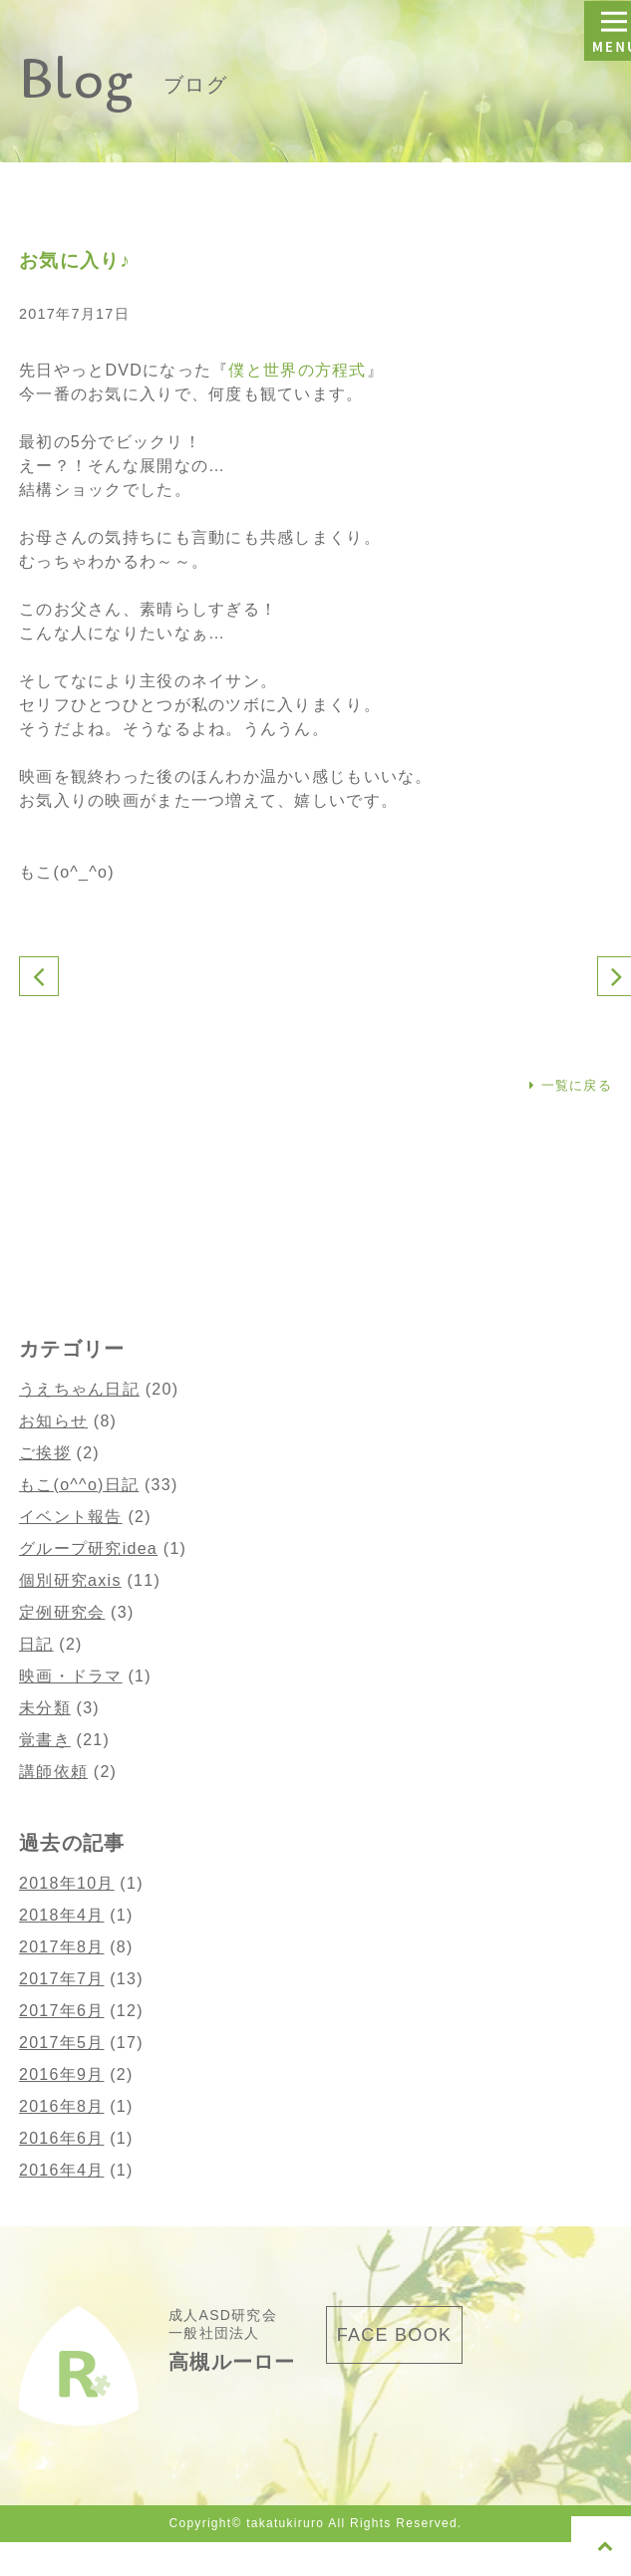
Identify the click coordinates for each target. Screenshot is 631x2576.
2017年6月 (61, 2010)
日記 (36, 1644)
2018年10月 (67, 1883)
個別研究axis (70, 1580)
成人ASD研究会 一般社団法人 (232, 2339)
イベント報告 (71, 1516)
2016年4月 (61, 2170)
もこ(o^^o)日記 (79, 1484)
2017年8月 (61, 1946)
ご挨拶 (45, 1452)
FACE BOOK (395, 2335)
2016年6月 (61, 2138)
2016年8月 (61, 2106)
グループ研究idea (88, 1548)
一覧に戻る (570, 1085)
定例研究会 (62, 1612)
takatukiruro (285, 2523)
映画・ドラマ (71, 1676)
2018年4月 (61, 1915)
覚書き (45, 1739)
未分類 (45, 1707)
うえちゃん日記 (79, 1389)
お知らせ (53, 1421)
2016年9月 (61, 2074)
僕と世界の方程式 (297, 370)
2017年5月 (61, 2042)
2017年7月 (61, 1978)
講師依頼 (53, 1771)
